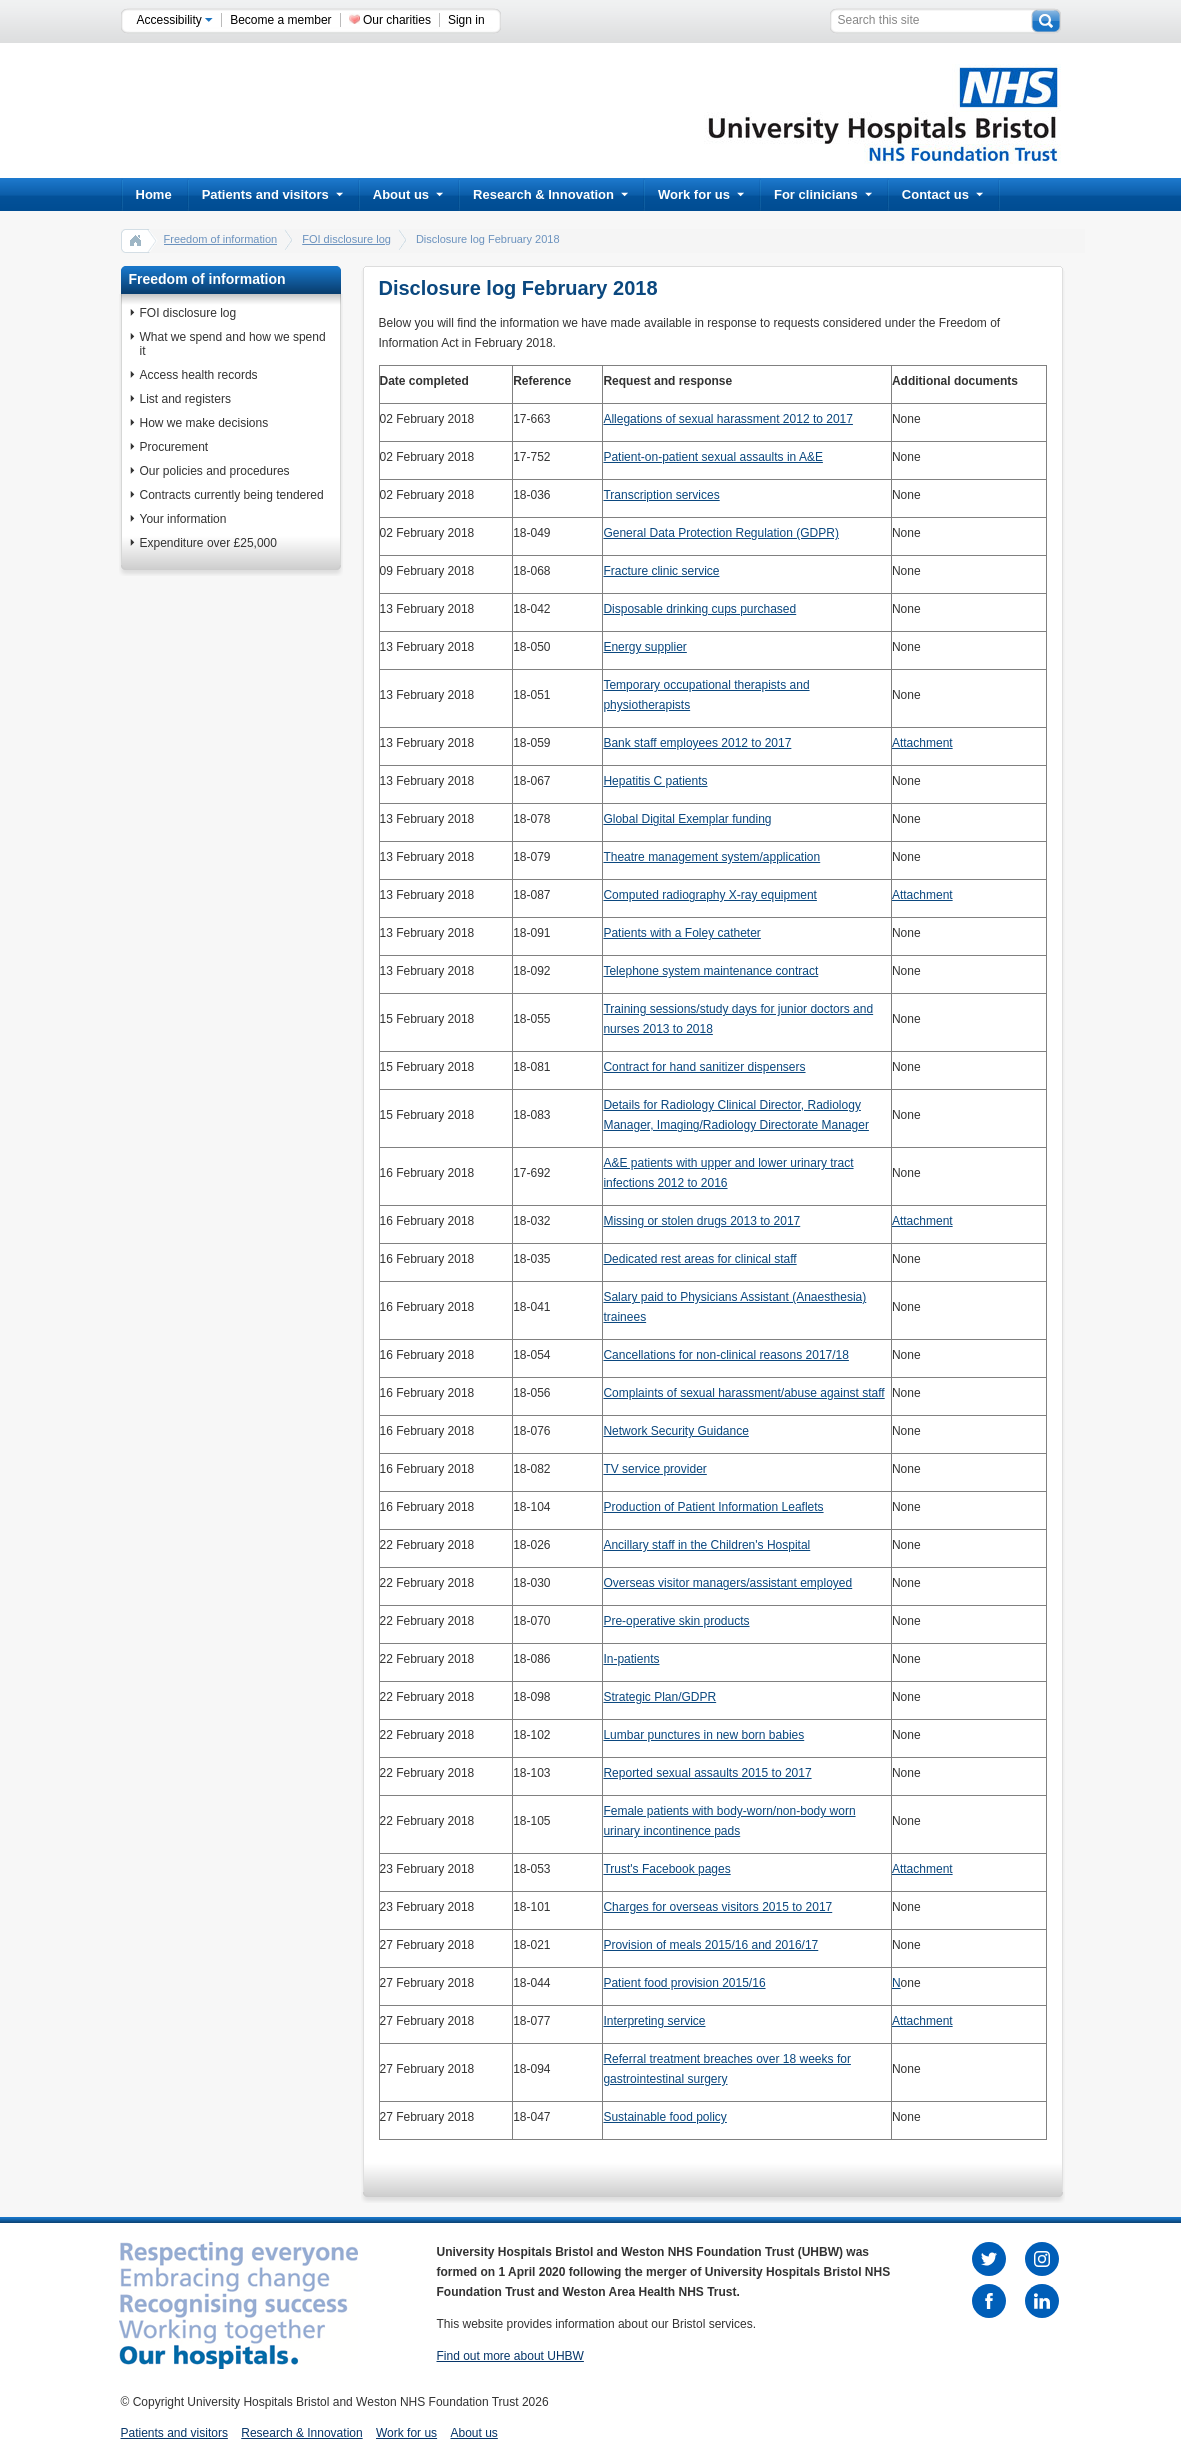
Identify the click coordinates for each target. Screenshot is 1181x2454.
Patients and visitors (272, 194)
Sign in (466, 20)
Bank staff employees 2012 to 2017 (697, 743)
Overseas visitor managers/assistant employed (727, 1583)
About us (408, 194)
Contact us (942, 194)
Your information (183, 519)
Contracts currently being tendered (232, 495)
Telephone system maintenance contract (710, 971)
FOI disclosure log (346, 239)
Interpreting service (654, 2021)
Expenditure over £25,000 (208, 543)
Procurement (174, 447)
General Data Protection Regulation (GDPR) (720, 533)
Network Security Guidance (675, 1431)
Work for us (701, 194)
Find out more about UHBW (510, 2356)
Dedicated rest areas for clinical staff (699, 1259)
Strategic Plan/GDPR (659, 1697)
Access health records (199, 375)
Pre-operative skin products (676, 1621)
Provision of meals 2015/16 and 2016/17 (710, 1945)
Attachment (922, 743)
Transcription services (661, 495)
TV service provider (654, 1469)
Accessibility (175, 20)
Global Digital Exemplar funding (687, 819)
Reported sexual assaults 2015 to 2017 (707, 1773)
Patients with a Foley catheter (681, 933)
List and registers (185, 399)
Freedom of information (221, 239)
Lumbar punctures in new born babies (703, 1735)
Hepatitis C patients (655, 781)
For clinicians (823, 194)
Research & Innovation (550, 194)
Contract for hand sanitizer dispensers (704, 1067)
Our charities (397, 20)
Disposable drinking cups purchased (699, 609)
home (136, 240)
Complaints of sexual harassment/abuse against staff (743, 1393)
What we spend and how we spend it (233, 344)
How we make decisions (204, 423)
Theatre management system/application (711, 857)
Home (154, 194)
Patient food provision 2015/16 (684, 1983)
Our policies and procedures (215, 471)
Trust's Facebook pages (666, 1869)
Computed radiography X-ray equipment (709, 895)
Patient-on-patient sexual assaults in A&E (712, 457)
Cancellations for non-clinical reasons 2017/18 (725, 1355)
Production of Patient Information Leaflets (713, 1507)
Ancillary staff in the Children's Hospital (706, 1545)
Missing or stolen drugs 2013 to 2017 (701, 1221)
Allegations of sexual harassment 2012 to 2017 (728, 419)
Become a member (280, 20)
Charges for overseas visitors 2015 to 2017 (717, 1907)
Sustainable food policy (664, 2117)
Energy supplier (644, 647)
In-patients (631, 1659)
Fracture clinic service (661, 571)
